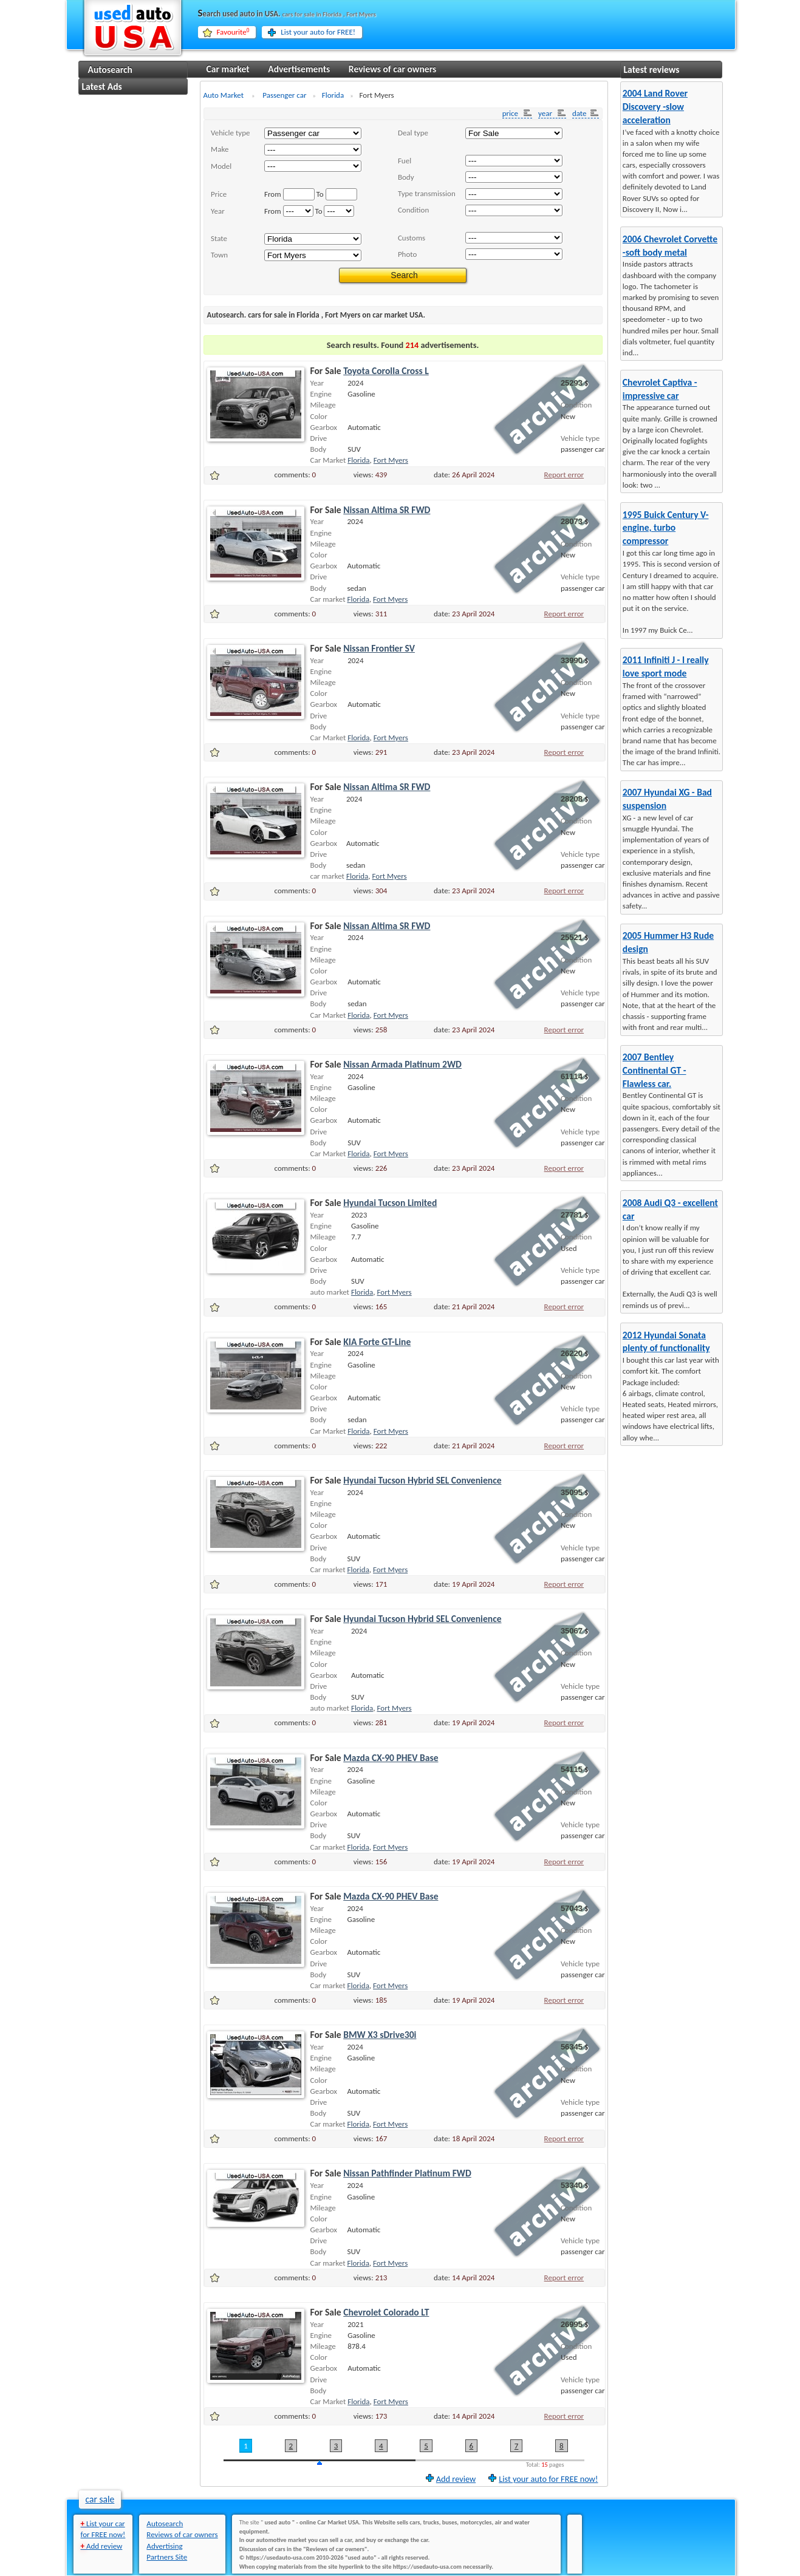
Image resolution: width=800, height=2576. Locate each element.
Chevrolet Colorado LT (386, 2312)
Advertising (164, 2545)
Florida (358, 460)
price (511, 113)
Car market (228, 69)
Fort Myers (391, 460)
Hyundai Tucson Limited (390, 1202)
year (546, 113)
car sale (100, 2499)
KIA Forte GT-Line (377, 1342)
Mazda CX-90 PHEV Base (390, 1757)
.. (312, 166)
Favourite (233, 32)
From (272, 194)
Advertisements (299, 69)
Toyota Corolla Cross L (386, 371)
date (579, 113)
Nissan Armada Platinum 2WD (402, 1064)
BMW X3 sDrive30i (379, 2034)
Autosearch (110, 69)
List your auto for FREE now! (548, 2478)
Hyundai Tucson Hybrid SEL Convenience (422, 1480)
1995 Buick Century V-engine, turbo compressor (666, 528)
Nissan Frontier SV (379, 648)
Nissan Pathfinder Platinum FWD (407, 2173)
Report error (564, 474)
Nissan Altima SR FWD (386, 510)
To (320, 194)
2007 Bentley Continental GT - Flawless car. (654, 1070)
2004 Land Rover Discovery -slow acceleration (655, 106)
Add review (456, 2478)
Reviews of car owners (392, 69)
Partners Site (166, 2556)
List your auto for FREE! (318, 31)
